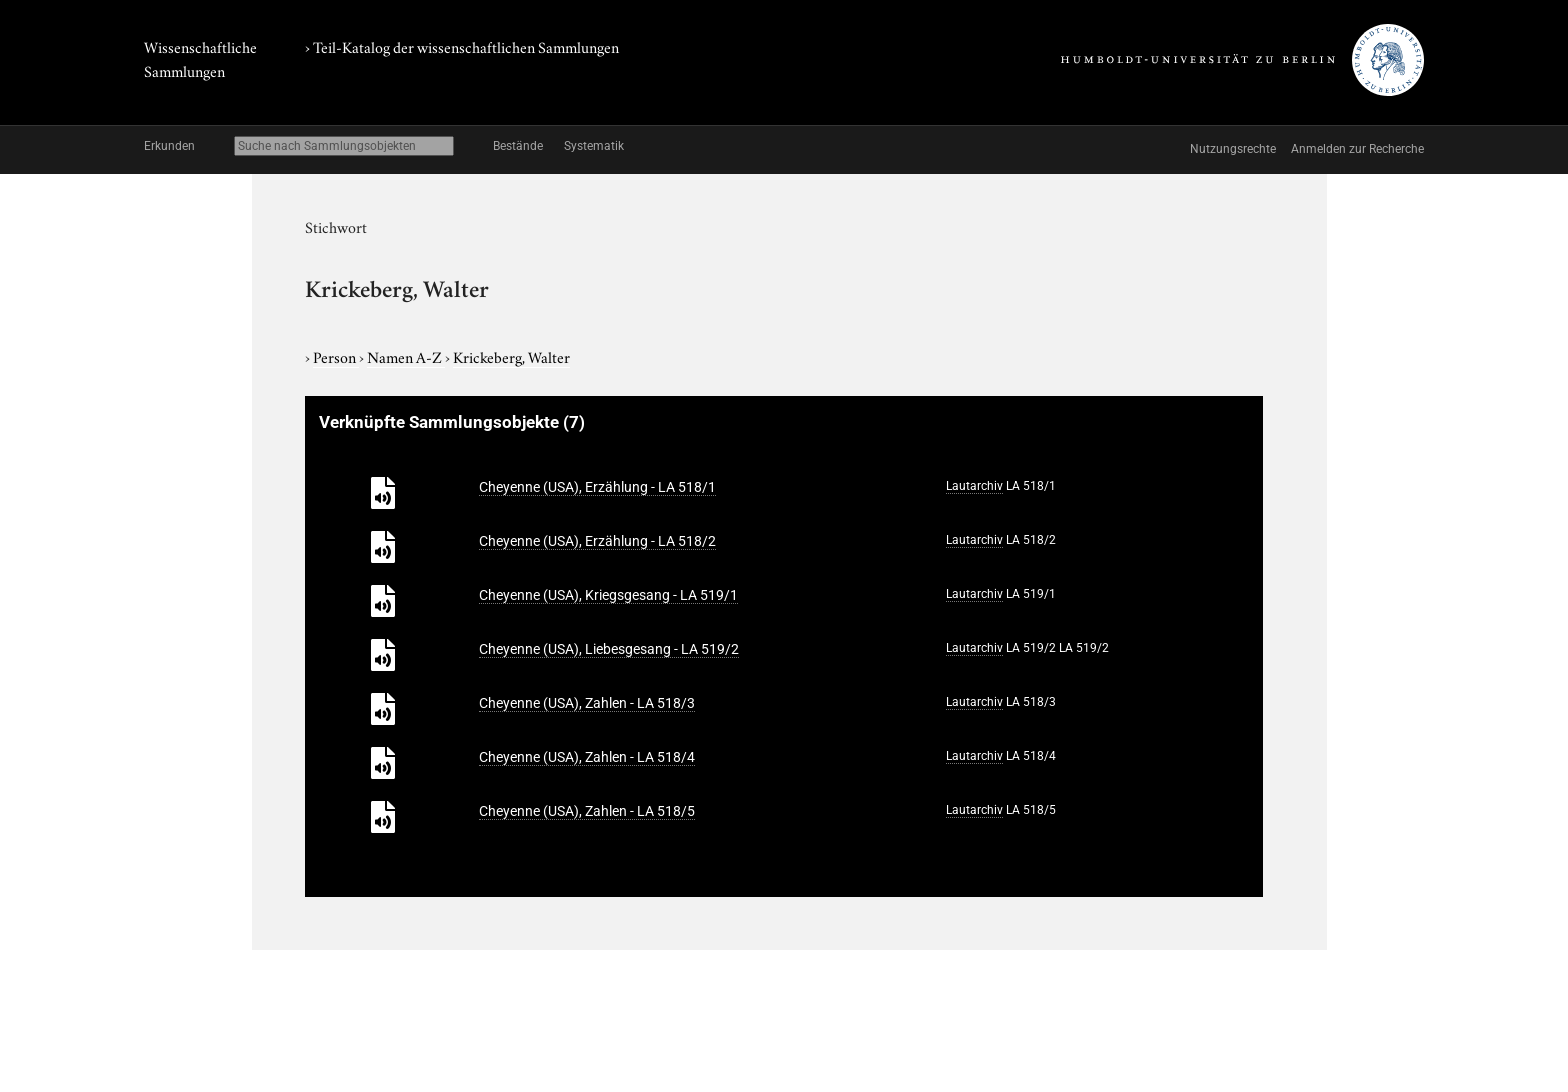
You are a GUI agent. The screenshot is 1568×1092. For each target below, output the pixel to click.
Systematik (594, 146)
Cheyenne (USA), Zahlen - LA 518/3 (587, 703)
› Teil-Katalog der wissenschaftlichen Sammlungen (462, 46)
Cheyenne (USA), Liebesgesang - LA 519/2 (609, 649)
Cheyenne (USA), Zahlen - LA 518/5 (587, 811)
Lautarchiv (974, 486)
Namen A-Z (406, 356)
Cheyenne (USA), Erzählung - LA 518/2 (597, 541)
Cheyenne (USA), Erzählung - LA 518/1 (597, 487)
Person (336, 356)
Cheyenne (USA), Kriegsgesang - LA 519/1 (608, 595)
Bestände (518, 146)
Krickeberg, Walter (511, 356)
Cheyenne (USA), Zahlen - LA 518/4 (587, 757)
